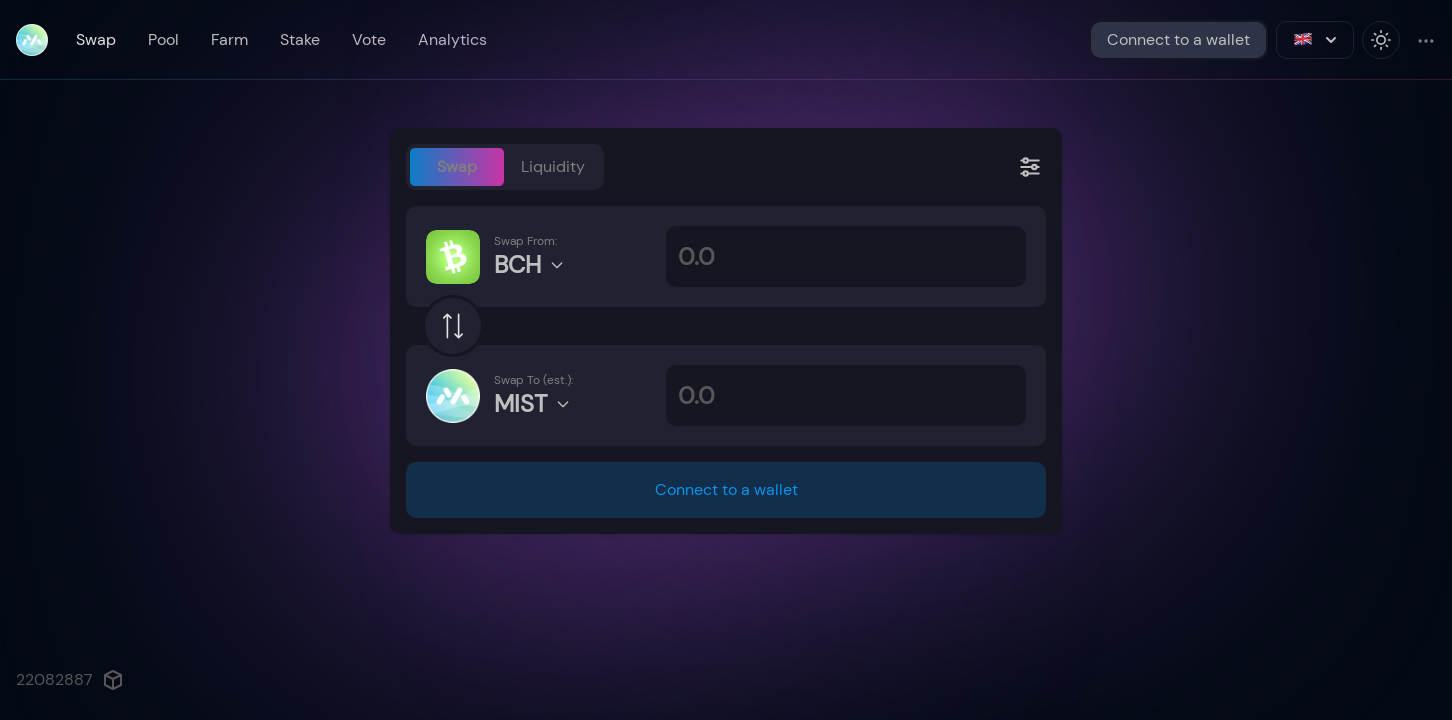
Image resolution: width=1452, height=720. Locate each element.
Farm (229, 39)
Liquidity (553, 166)
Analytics (452, 39)
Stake (300, 39)
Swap (96, 39)
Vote (369, 39)
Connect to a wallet (1178, 39)
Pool (163, 39)
